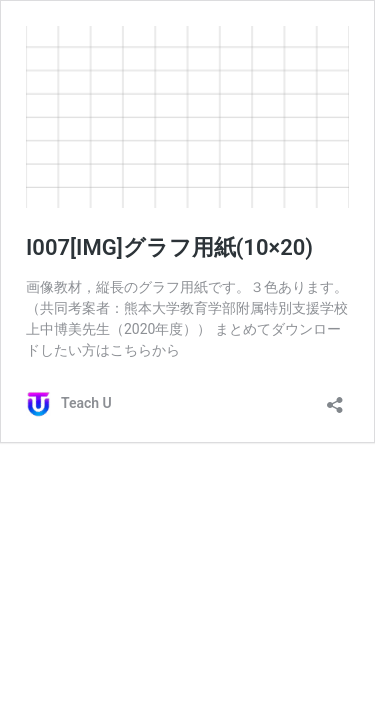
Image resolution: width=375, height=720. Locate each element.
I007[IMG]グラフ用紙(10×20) (169, 247)
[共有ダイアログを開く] (335, 398)
